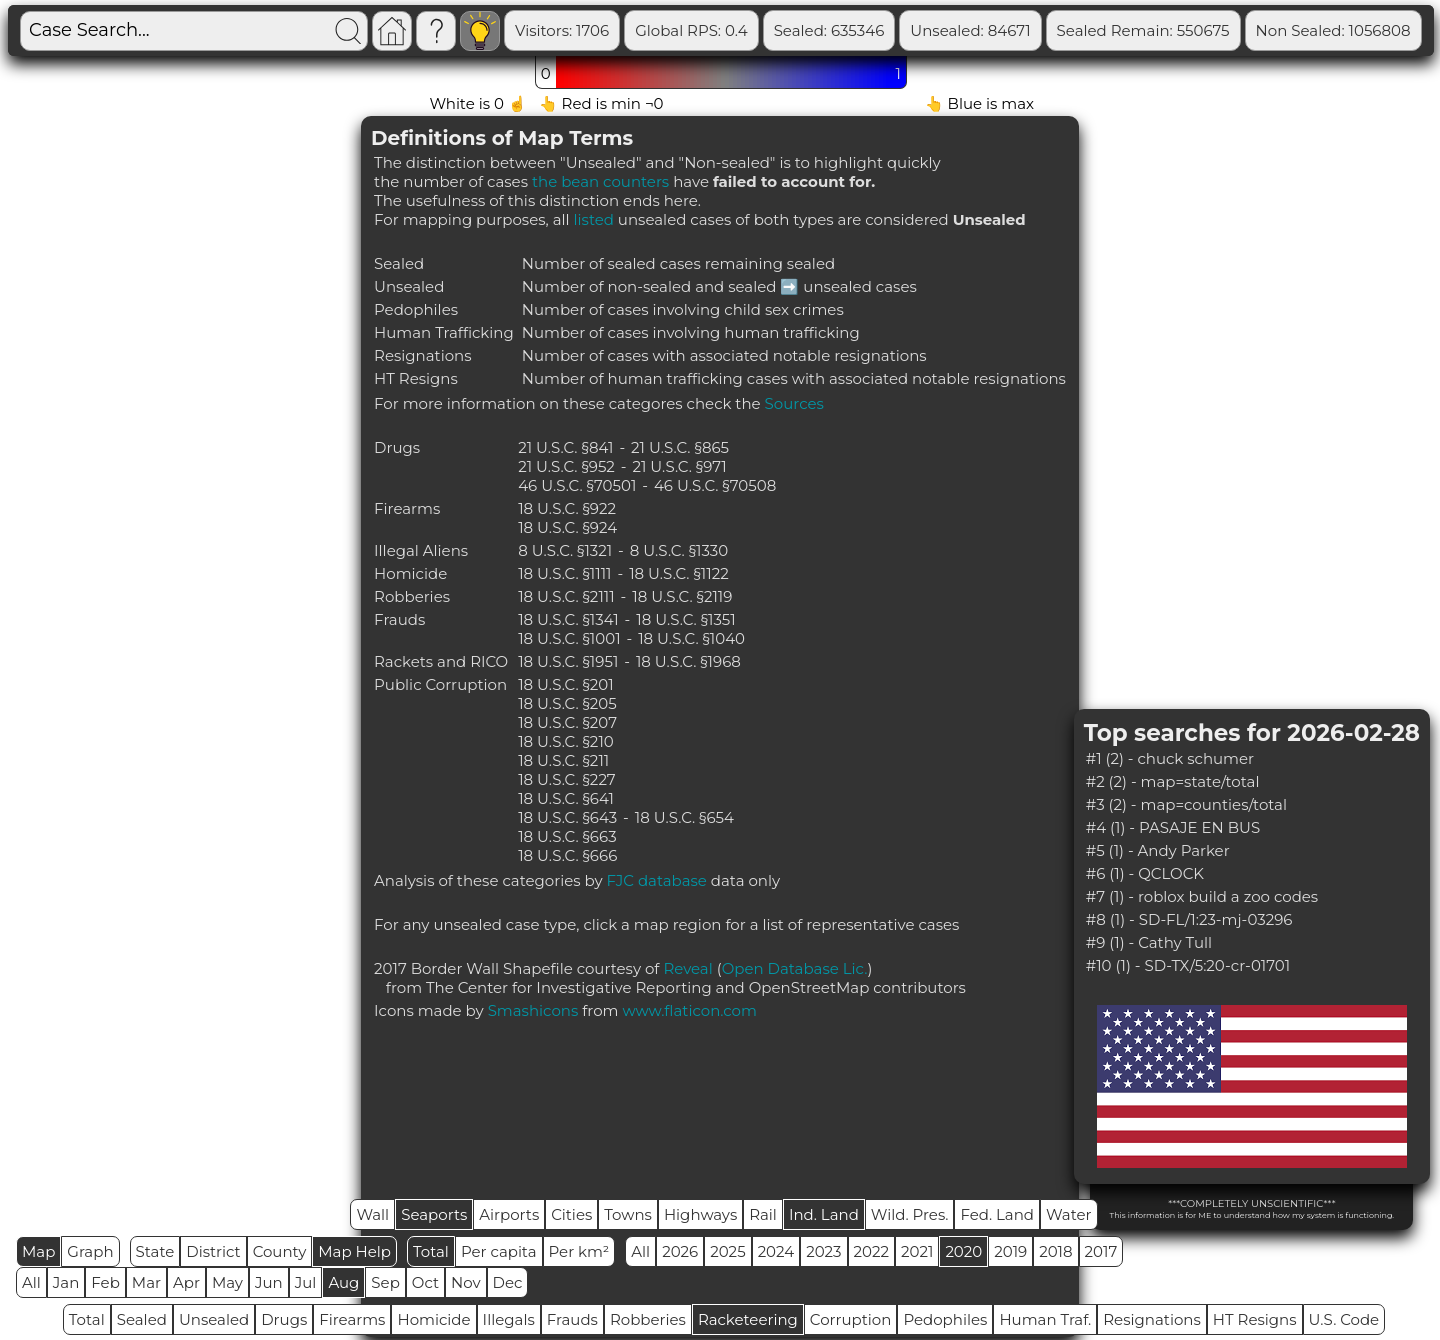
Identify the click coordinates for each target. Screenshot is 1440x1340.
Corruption (851, 1319)
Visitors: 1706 (653, 30)
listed (594, 219)
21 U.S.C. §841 (565, 447)
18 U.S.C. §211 (563, 760)
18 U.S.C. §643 (567, 817)
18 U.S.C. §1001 (569, 638)
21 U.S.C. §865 (680, 447)
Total (431, 1251)
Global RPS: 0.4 (782, 30)
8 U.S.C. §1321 (565, 550)
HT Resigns (1255, 1319)
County (280, 1251)
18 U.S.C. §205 (567, 703)
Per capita (499, 1251)
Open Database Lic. (795, 968)
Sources (794, 403)
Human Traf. (1045, 1319)
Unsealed (214, 1319)
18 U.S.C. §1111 (564, 573)
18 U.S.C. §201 (566, 684)
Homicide (433, 1319)
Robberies (648, 1319)
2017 (1101, 1251)
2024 (776, 1251)
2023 (823, 1251)
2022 (871, 1251)
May (227, 1282)
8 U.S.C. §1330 (679, 550)
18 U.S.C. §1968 (688, 661)
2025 (727, 1251)
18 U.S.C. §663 (567, 836)
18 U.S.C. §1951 (568, 661)
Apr (186, 1282)
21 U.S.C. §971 (679, 466)
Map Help (354, 1251)
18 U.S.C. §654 (684, 817)
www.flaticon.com (689, 1010)
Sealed (142, 1319)
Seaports (434, 1214)
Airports (509, 1214)
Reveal (687, 968)
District (213, 1251)
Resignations (1152, 1319)
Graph (90, 1251)
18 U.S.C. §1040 (691, 638)
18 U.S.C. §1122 (679, 573)
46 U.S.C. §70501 (577, 485)
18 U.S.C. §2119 (682, 596)
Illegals (509, 1319)
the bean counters (600, 181)
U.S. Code (1344, 1319)
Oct (425, 1282)
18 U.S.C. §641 (566, 798)
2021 (917, 1251)
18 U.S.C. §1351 (685, 619)
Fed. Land (997, 1214)
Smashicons (533, 1010)
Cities (571, 1214)
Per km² (579, 1251)
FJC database (657, 880)
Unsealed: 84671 (1061, 30)
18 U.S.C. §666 (567, 855)
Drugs (284, 1319)
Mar (146, 1282)
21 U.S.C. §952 (566, 466)
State (155, 1251)
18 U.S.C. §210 (566, 741)
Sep (385, 1282)
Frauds (572, 1319)
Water (1069, 1214)
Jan (66, 1282)
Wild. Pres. (910, 1214)
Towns (628, 1214)
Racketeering (748, 1319)
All (640, 1251)
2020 (963, 1251)
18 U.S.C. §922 (567, 508)
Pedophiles (945, 1319)
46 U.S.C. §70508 (715, 485)
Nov (466, 1282)
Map (38, 1251)
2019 (1010, 1251)
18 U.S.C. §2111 (566, 596)
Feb (105, 1282)
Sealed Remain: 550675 (1233, 30)
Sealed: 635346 (919, 30)
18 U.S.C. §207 (567, 722)
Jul (306, 1282)
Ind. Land (824, 1214)
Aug (343, 1282)
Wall (372, 1214)
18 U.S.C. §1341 (568, 619)
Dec (508, 1282)
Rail (763, 1214)
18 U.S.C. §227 (567, 779)
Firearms (352, 1319)
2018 (1055, 1251)
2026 (680, 1251)
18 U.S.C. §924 (567, 527)
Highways (700, 1214)
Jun (269, 1282)
